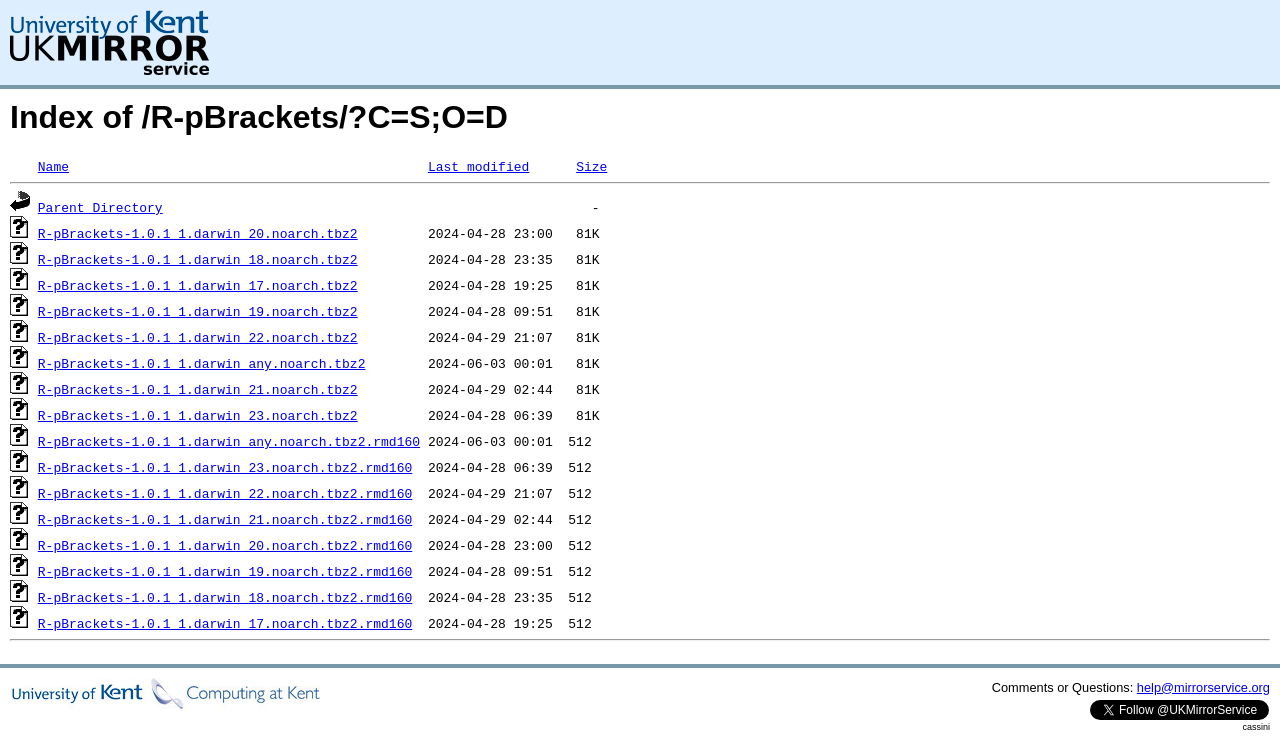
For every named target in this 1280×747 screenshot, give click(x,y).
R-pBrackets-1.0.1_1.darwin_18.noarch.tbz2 (198, 259)
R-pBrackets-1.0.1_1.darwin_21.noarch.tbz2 (198, 389)
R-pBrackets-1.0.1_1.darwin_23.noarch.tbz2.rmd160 (225, 467)
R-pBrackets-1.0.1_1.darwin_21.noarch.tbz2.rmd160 (225, 519)
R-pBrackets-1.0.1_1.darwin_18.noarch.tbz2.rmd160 (225, 597)
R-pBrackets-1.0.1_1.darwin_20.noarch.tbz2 (198, 233)
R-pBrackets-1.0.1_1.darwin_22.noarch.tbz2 (198, 337)
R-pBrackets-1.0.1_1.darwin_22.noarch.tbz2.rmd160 (225, 493)
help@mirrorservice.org (1203, 687)
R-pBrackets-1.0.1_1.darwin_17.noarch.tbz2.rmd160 (225, 623)
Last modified (478, 166)
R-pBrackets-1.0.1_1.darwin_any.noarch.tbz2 (202, 363)
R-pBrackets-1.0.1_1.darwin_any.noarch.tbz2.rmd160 (229, 441)
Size (591, 166)
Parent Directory (100, 207)
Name (53, 166)
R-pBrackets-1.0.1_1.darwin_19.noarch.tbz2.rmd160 (225, 571)
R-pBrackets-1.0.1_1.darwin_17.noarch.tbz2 (198, 285)
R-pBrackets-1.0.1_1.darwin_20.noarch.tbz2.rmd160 (225, 545)
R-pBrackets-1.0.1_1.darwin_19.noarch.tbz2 (198, 311)
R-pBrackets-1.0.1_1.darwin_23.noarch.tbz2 (198, 415)
